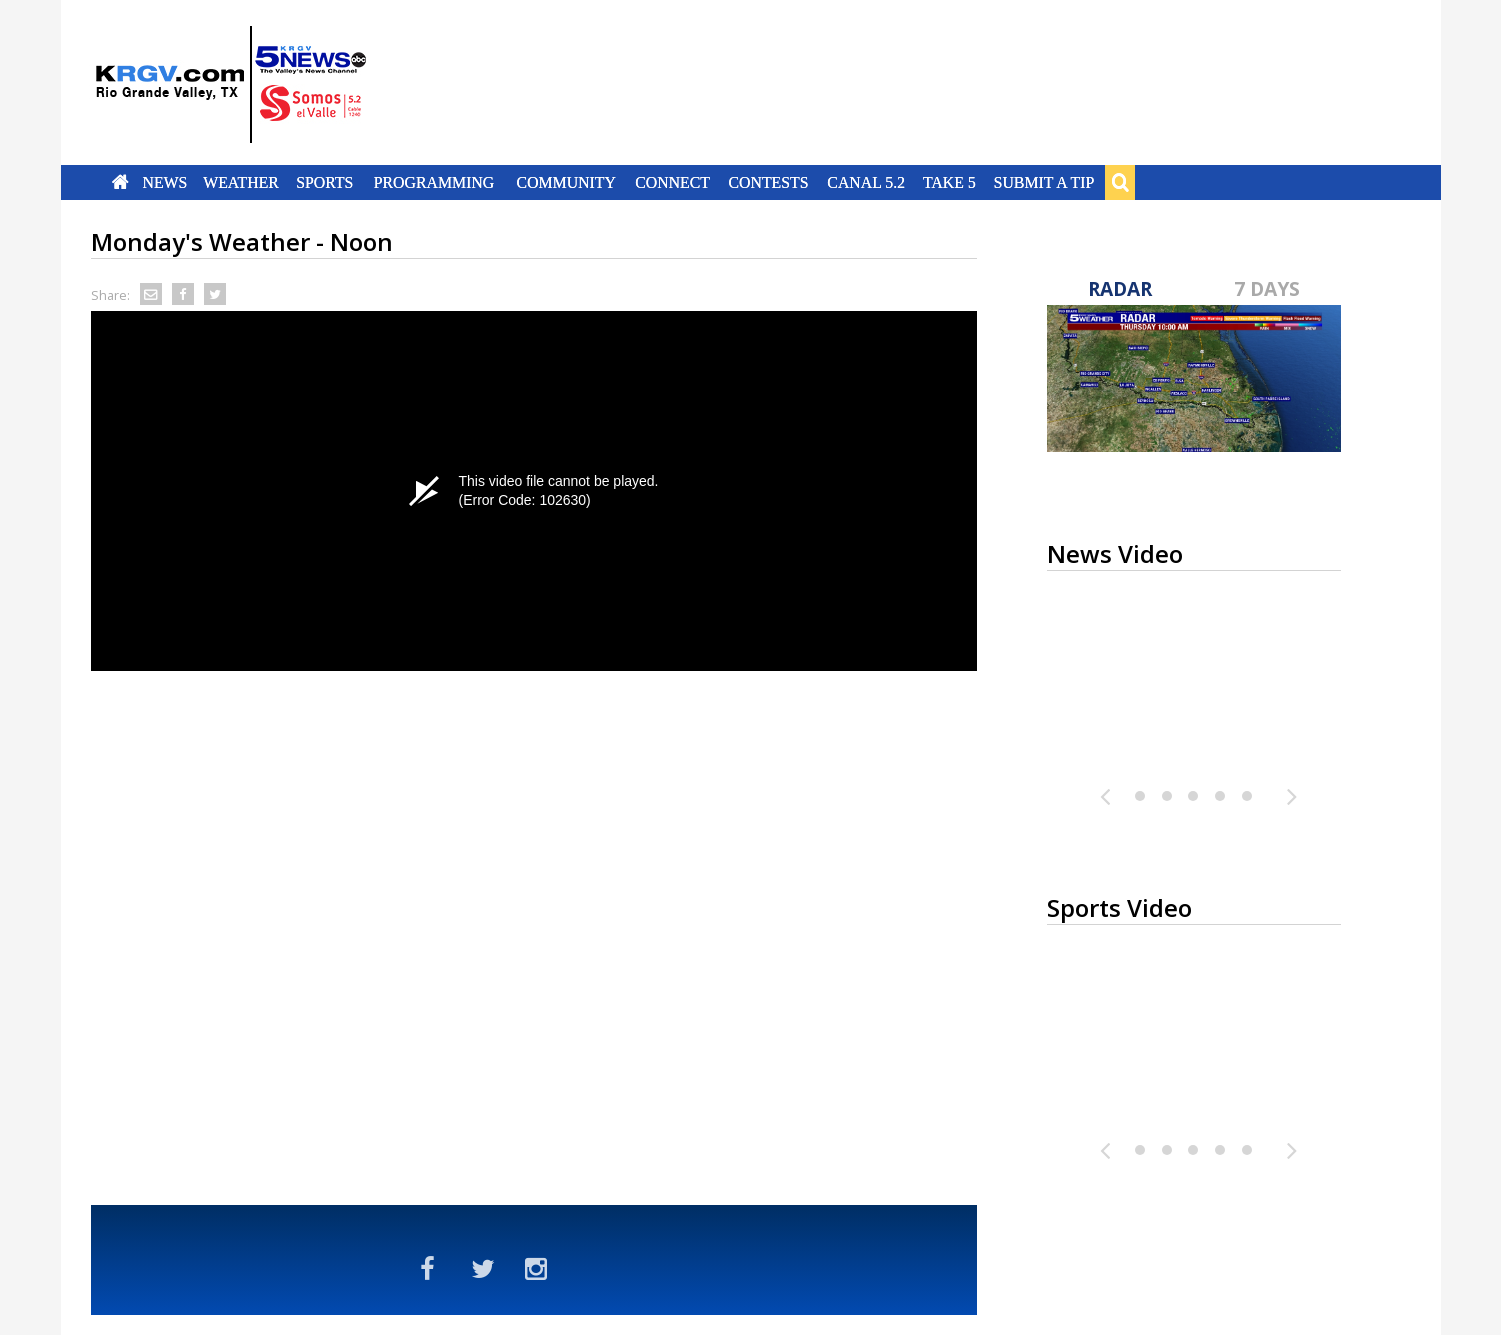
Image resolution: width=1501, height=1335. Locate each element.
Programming (434, 182)
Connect (672, 182)
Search (1120, 182)
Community (565, 182)
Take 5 (949, 182)
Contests (769, 182)
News (164, 182)
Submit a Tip (1044, 182)
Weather (242, 182)
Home (119, 182)
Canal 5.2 (867, 182)
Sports (325, 182)
